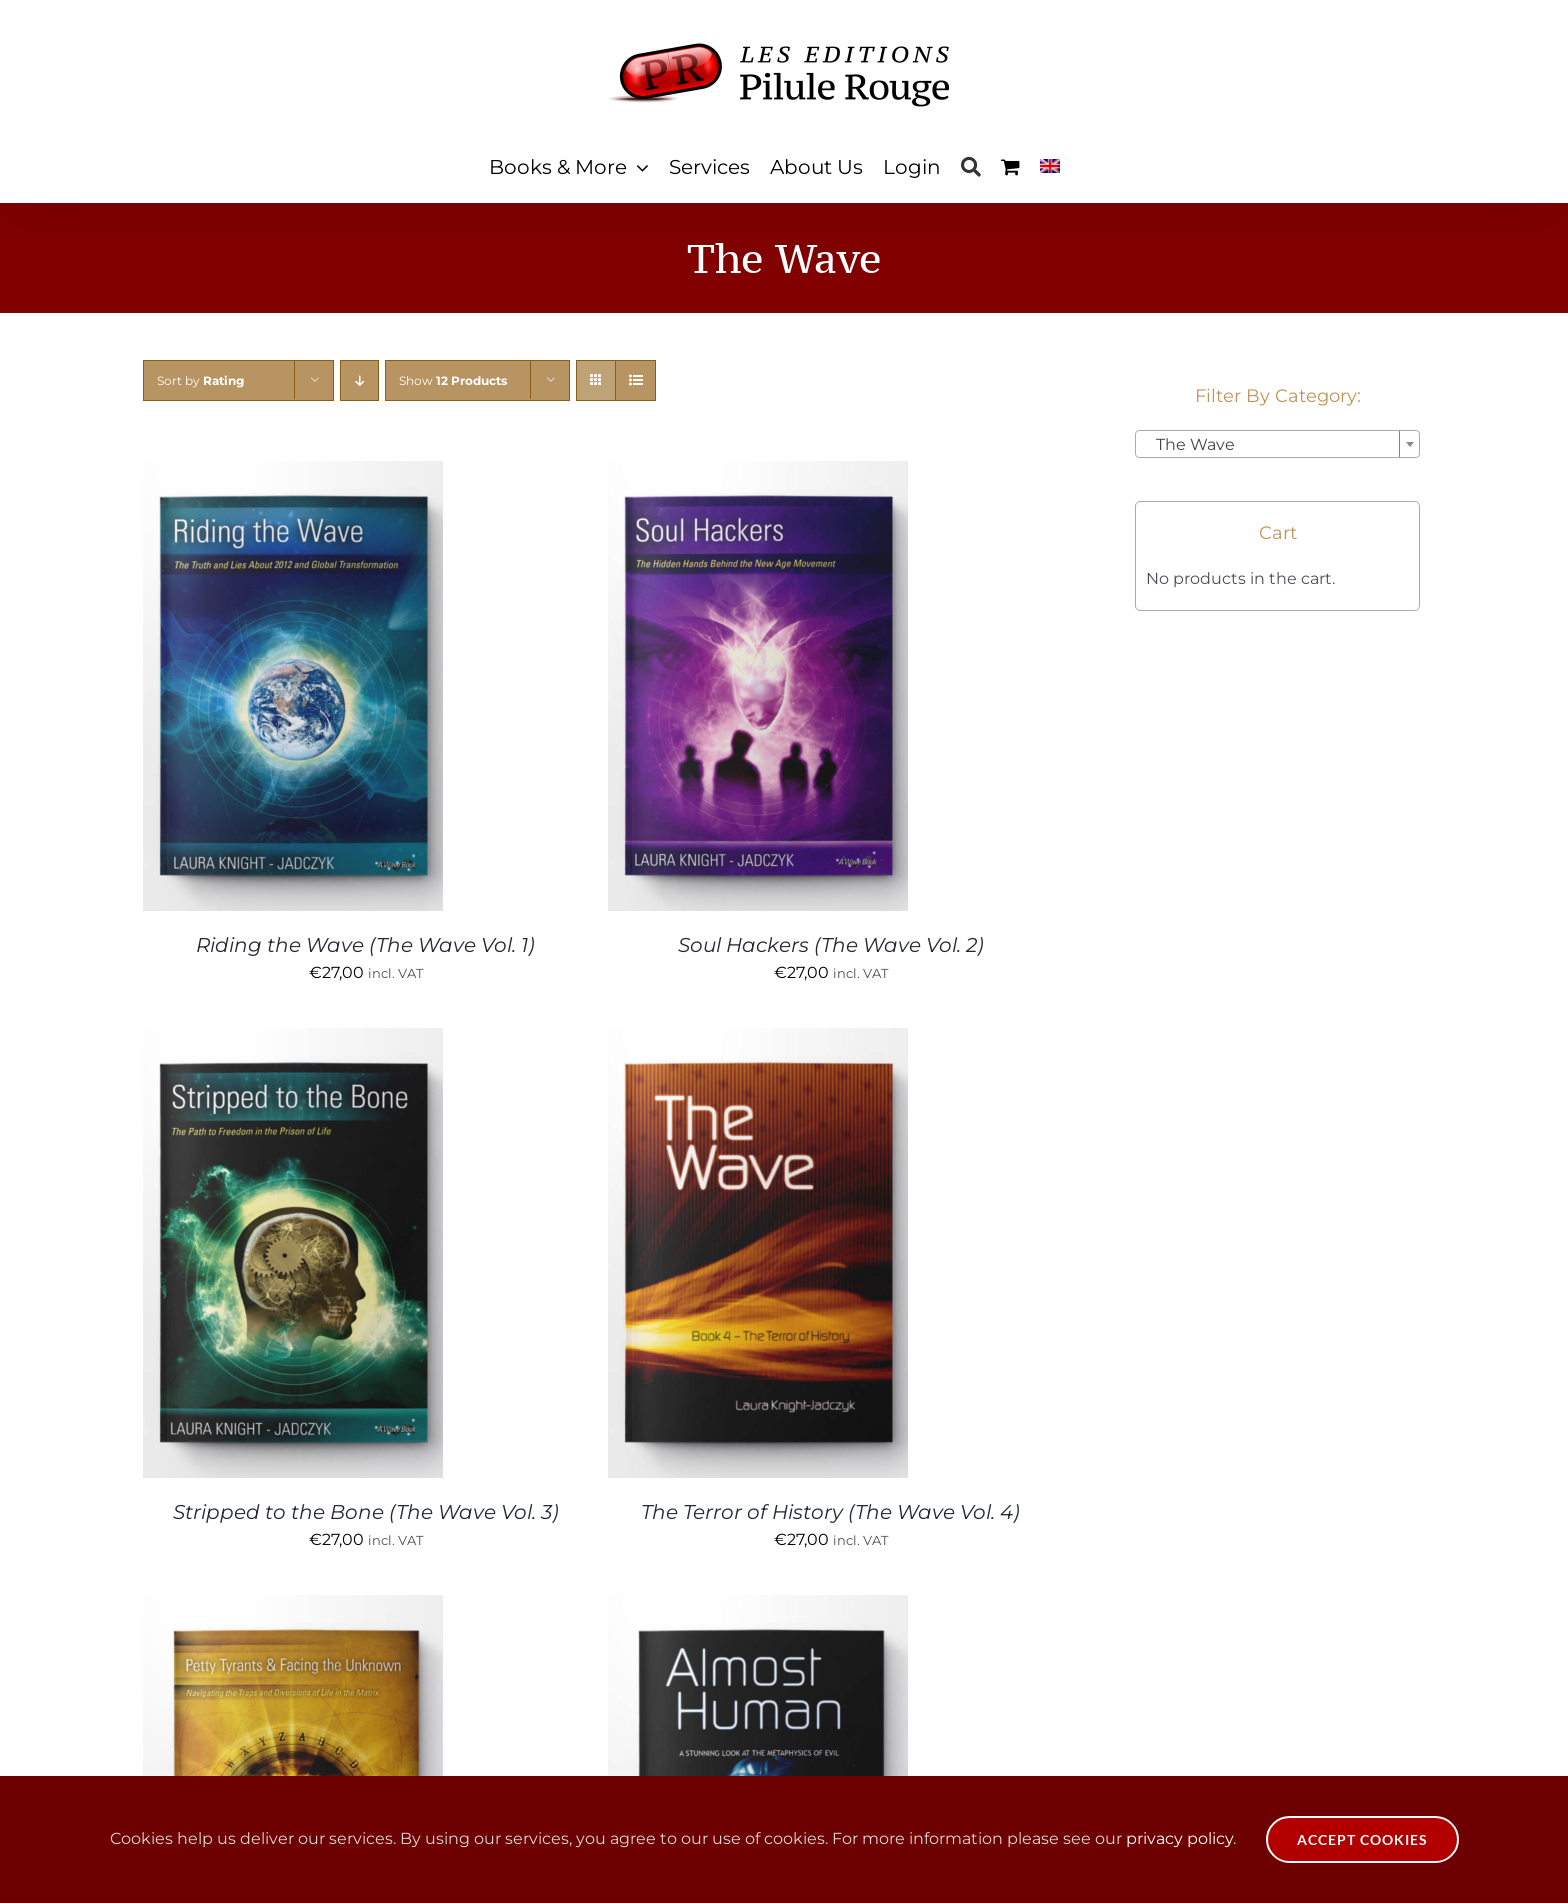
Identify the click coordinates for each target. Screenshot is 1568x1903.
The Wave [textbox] (1189, 444)
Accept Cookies (1362, 1839)
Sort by (200, 380)
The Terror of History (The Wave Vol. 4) (830, 1512)
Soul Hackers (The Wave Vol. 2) (831, 945)
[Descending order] (359, 380)
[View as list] (635, 380)
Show (453, 380)
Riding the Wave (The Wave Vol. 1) (365, 945)
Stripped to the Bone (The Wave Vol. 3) (366, 1512)
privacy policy (1179, 1838)
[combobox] (1277, 444)
